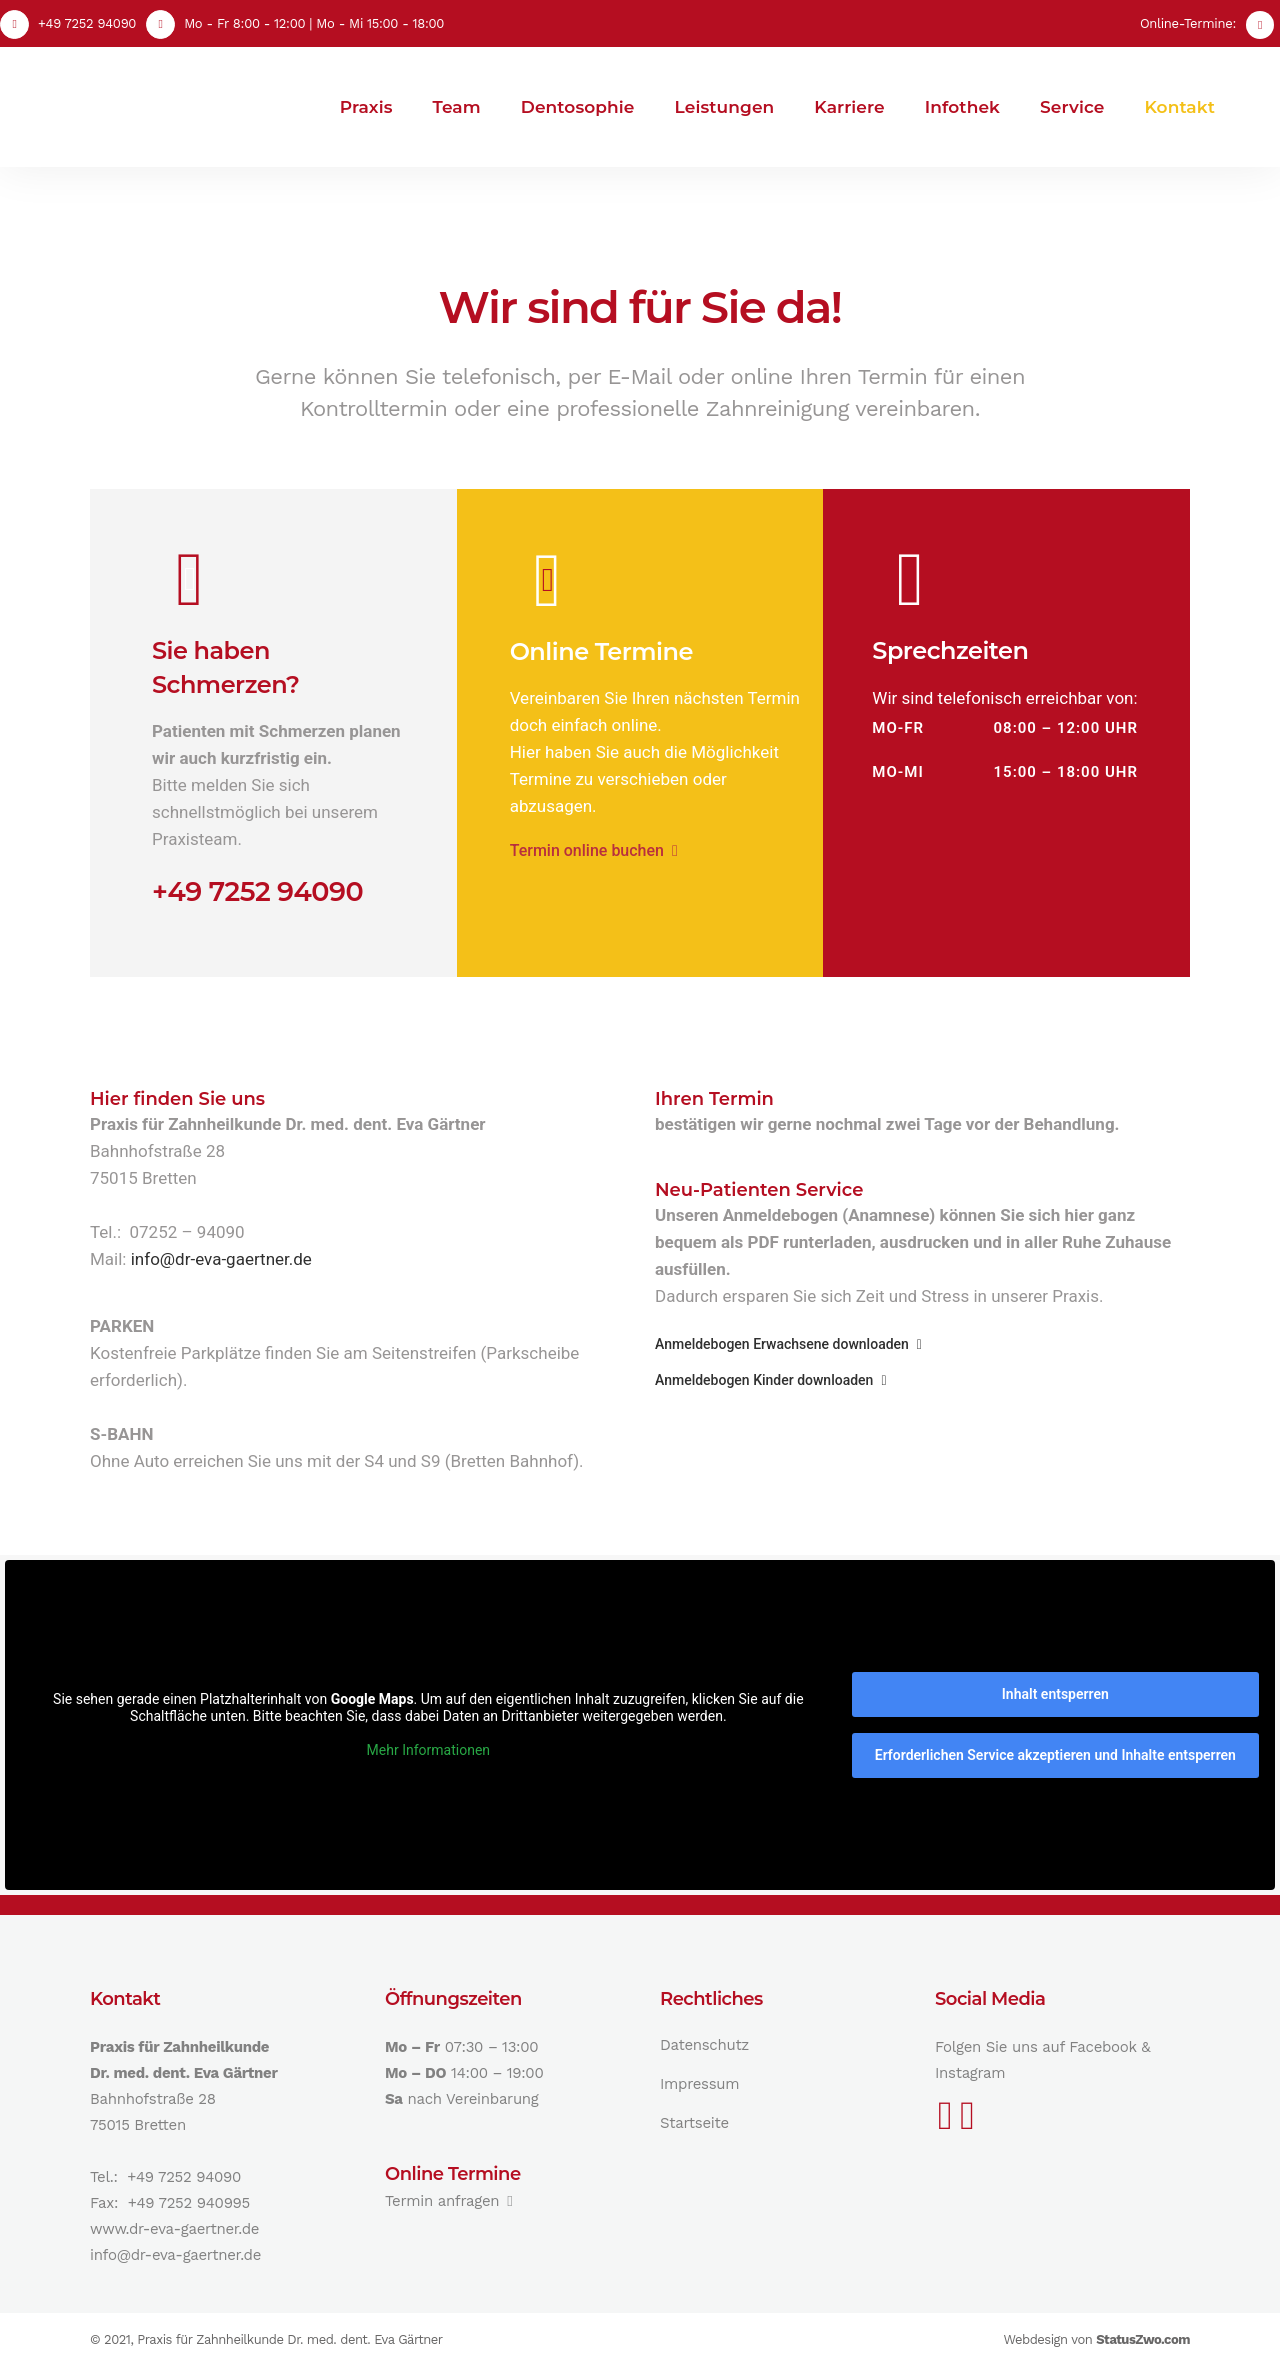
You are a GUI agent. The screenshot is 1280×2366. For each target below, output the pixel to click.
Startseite (694, 2123)
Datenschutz (704, 2045)
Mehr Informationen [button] (428, 1750)
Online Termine (601, 651)
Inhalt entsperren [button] (1055, 1694)
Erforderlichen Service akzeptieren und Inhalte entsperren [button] (1055, 1755)
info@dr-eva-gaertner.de (221, 1259)
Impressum (699, 2084)
